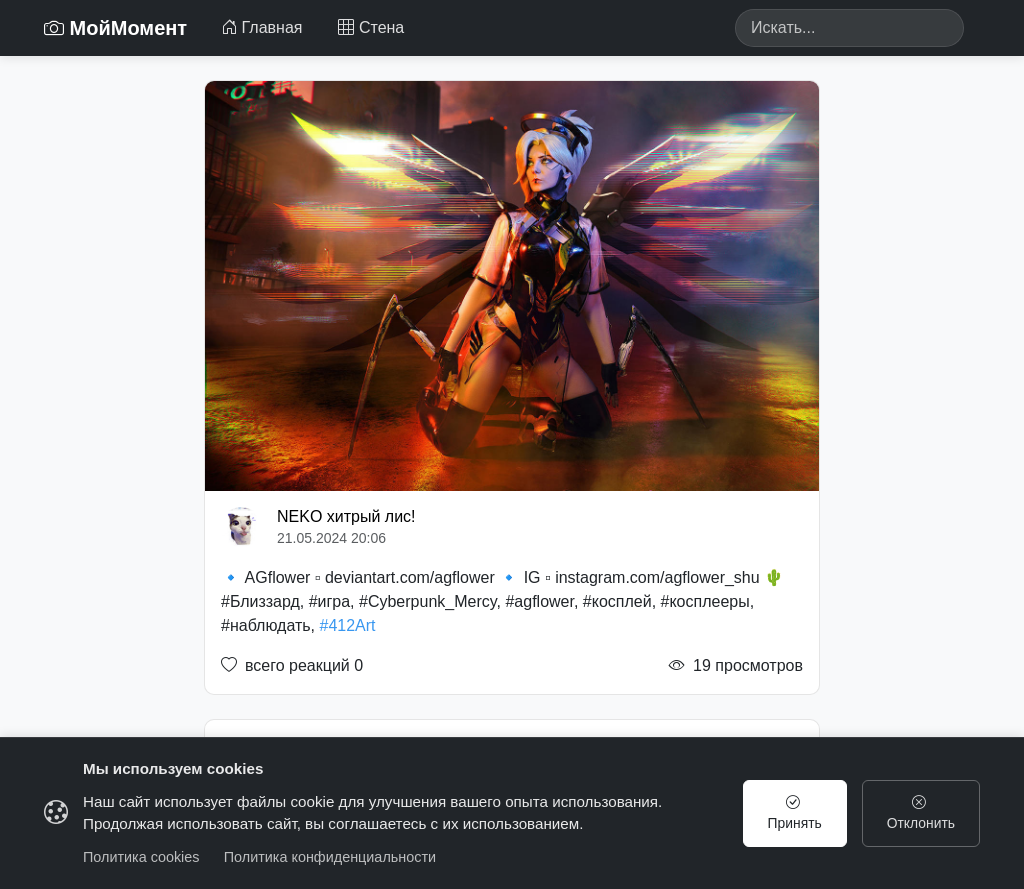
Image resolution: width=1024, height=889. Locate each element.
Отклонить (919, 813)
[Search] (849, 28)
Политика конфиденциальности (330, 857)
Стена (371, 27)
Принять (791, 813)
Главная (261, 27)
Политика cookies (141, 857)
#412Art (348, 625)
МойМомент (115, 28)
